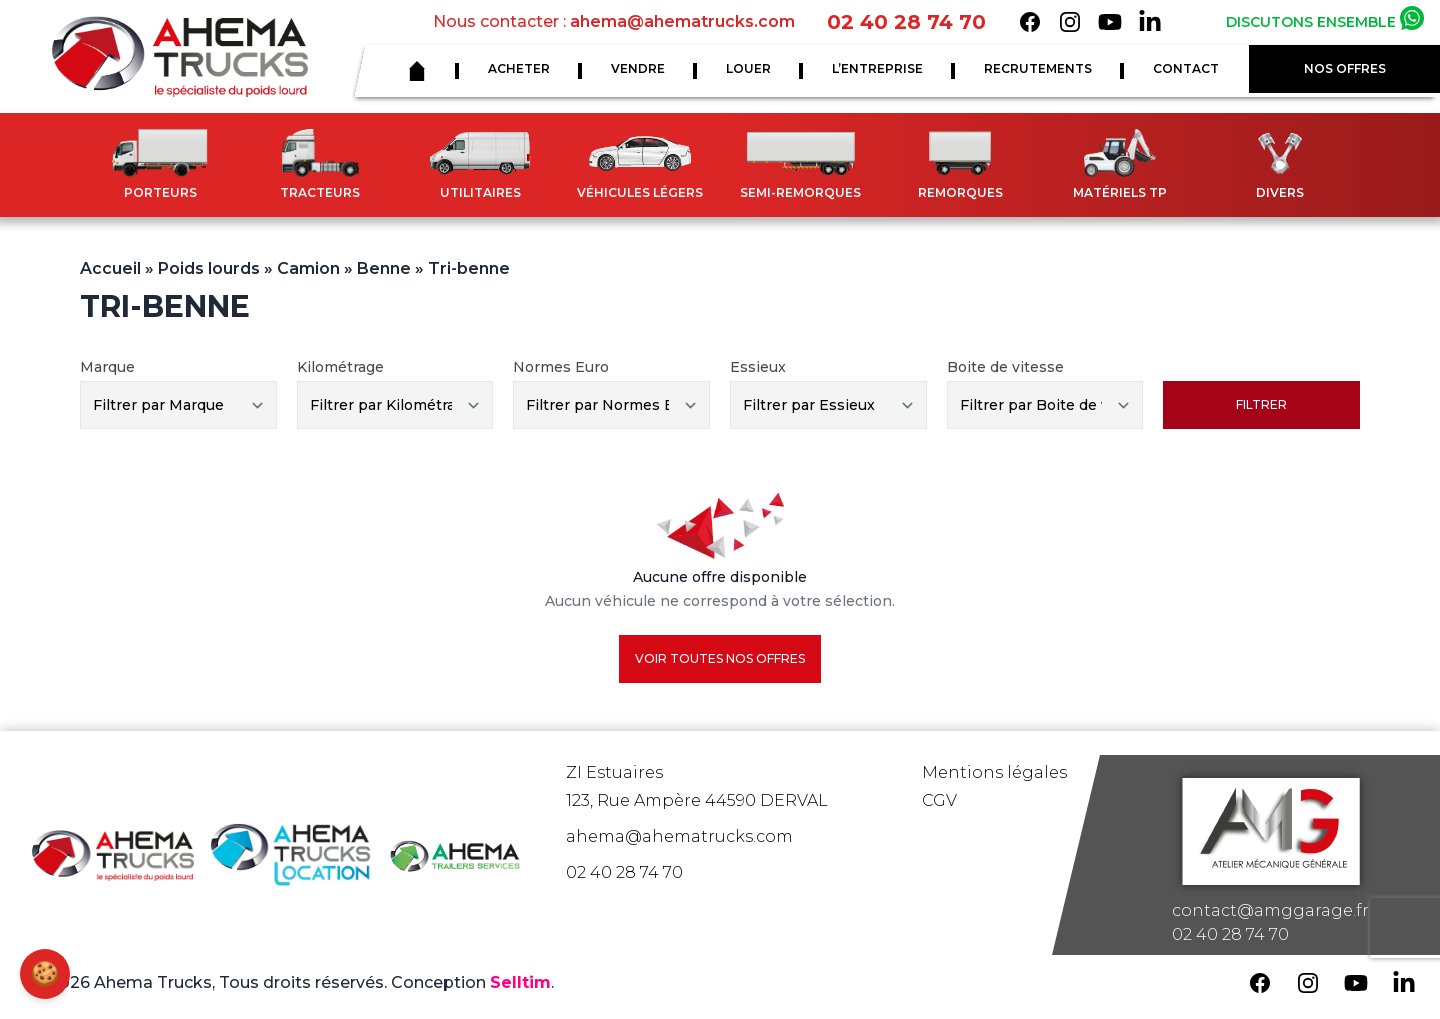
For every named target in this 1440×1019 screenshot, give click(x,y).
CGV (939, 800)
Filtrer (1261, 404)
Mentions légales (994, 772)
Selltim (520, 982)
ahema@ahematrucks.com (682, 21)
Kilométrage (340, 367)
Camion (308, 268)
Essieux (758, 367)
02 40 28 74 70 (906, 22)
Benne (384, 268)
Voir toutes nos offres (720, 658)
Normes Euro (561, 367)
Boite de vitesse (1005, 367)
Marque (107, 367)
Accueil (110, 268)
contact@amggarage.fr (1270, 910)
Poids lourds (209, 268)
